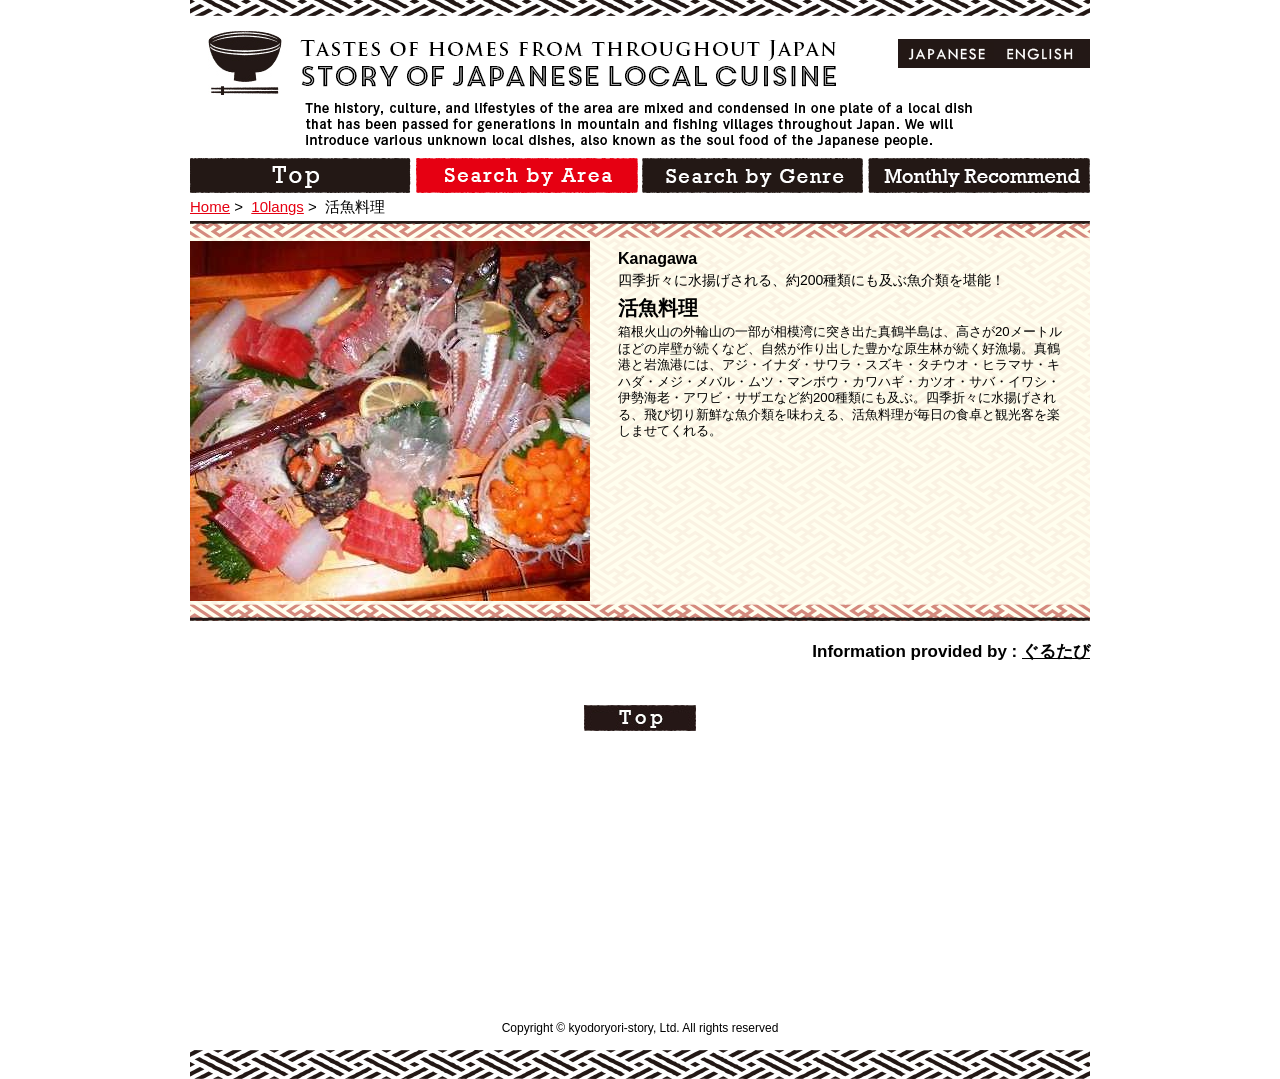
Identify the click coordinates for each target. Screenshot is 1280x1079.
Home (210, 206)
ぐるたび (1056, 651)
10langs (277, 206)
